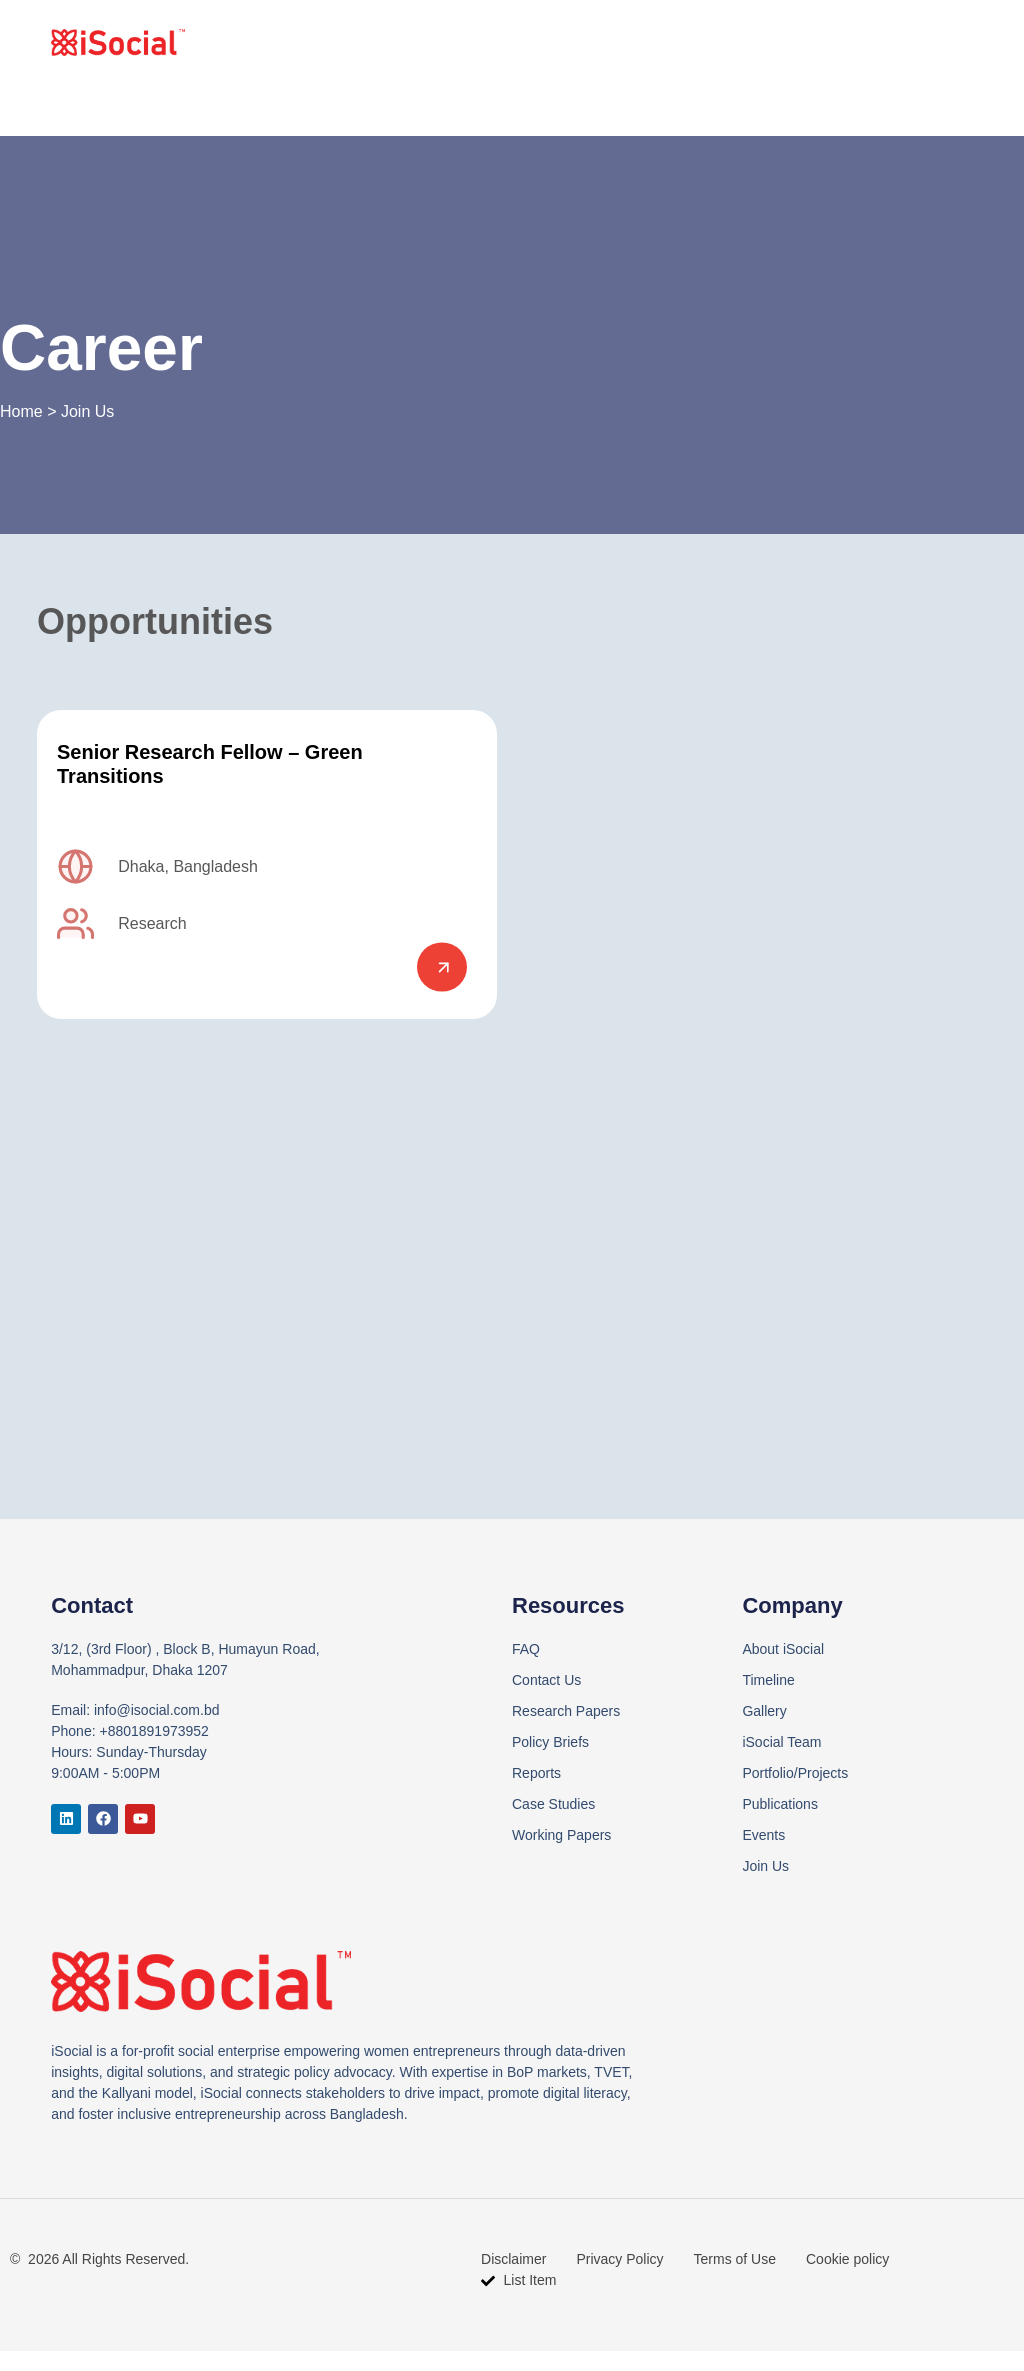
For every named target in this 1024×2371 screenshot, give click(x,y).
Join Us (831, 43)
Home (541, 43)
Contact (909, 43)
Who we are (629, 43)
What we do (738, 43)
